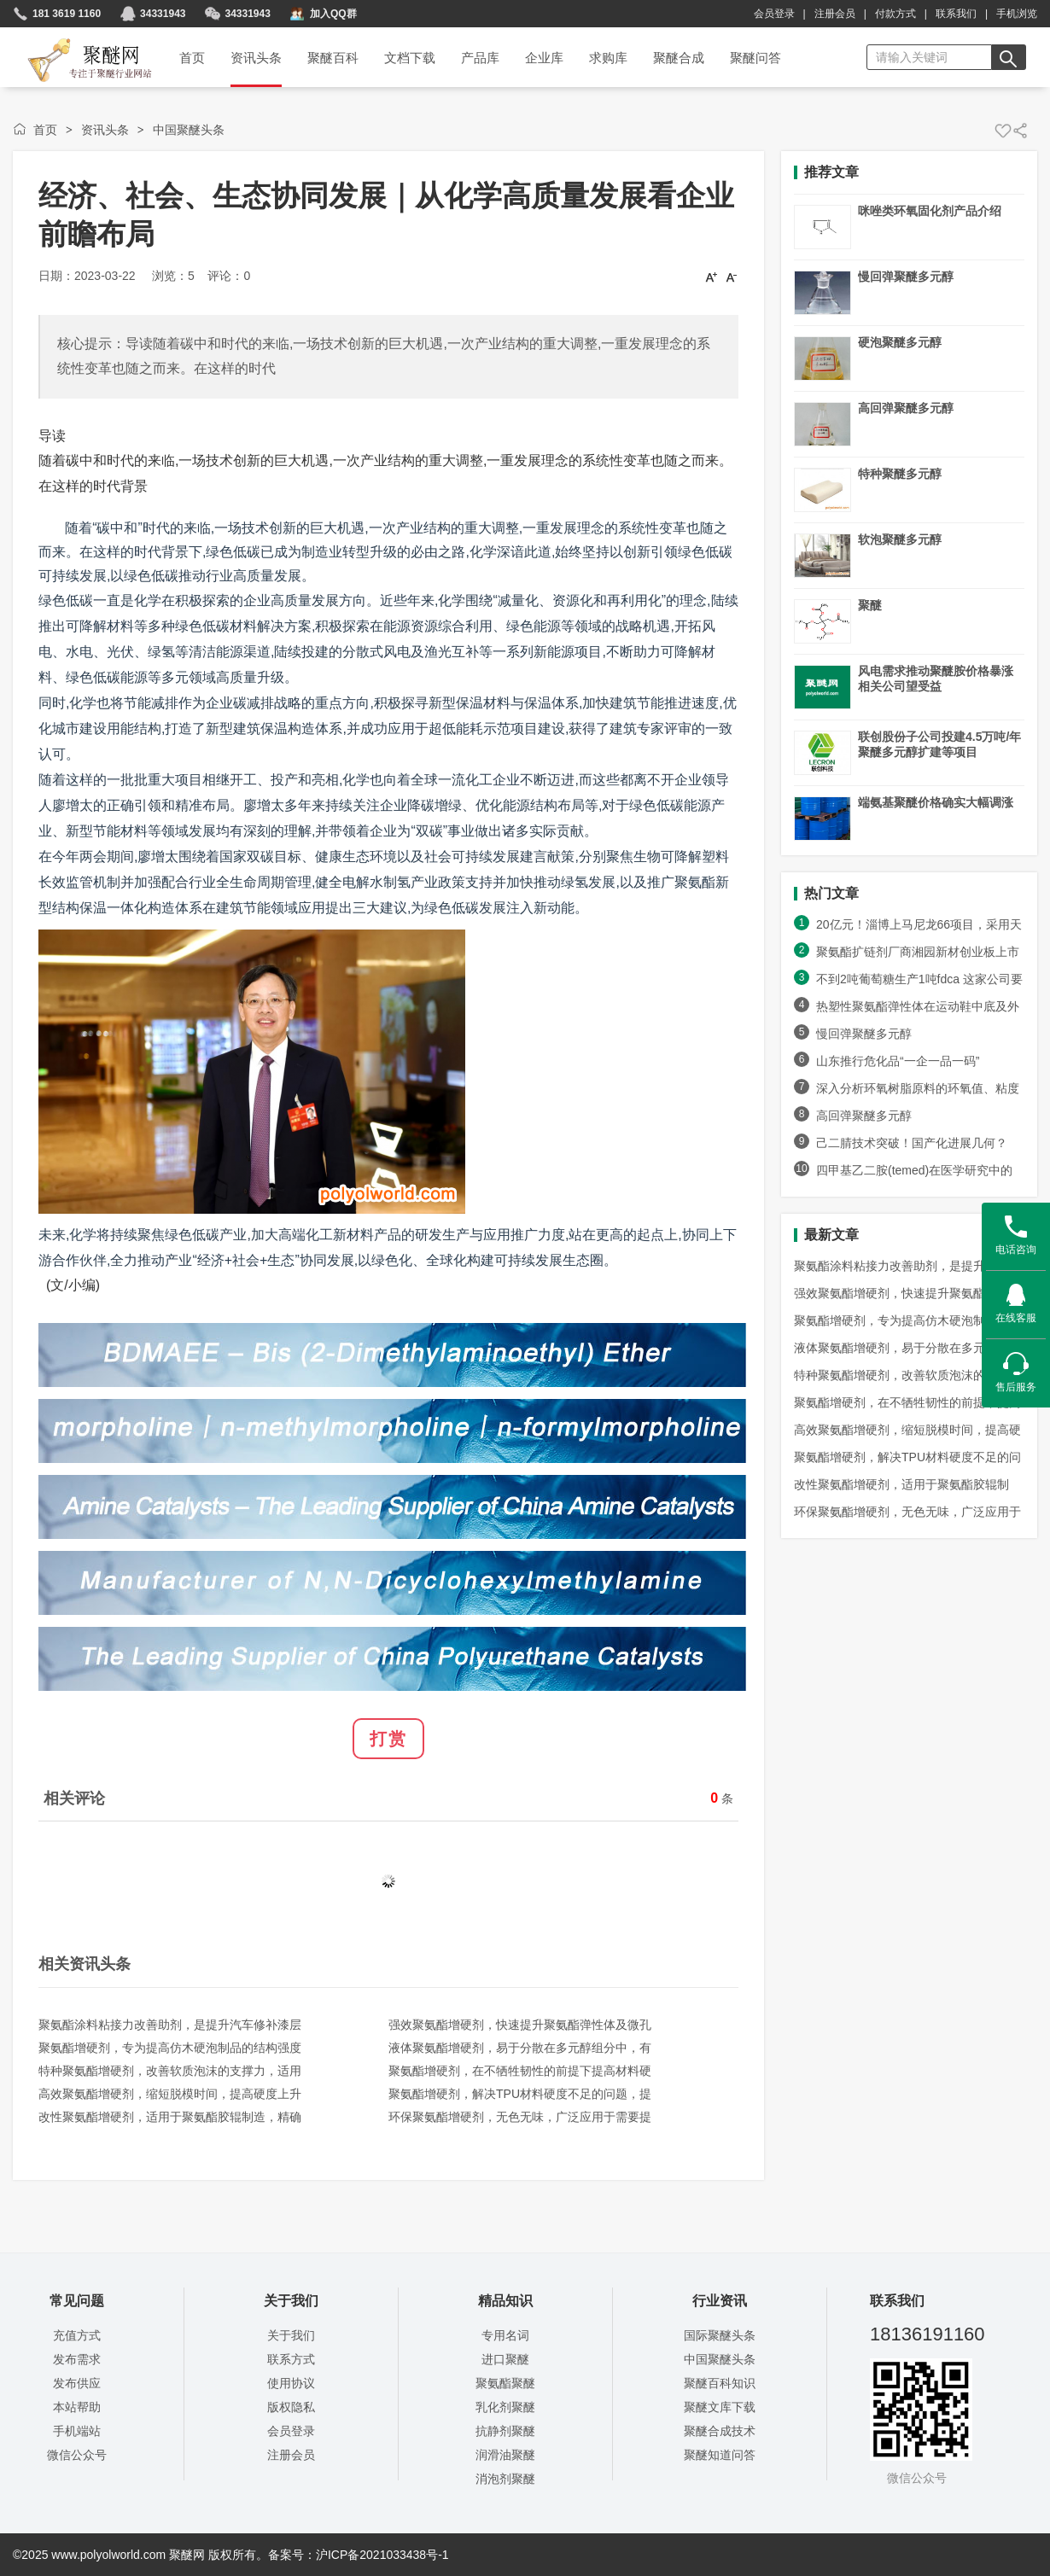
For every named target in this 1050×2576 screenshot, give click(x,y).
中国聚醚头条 (189, 130)
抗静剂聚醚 (505, 2431)
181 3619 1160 (66, 14)
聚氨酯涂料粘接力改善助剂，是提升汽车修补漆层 (169, 2024)
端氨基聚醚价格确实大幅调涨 (935, 802)
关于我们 (291, 2335)
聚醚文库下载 (719, 2407)
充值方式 (77, 2335)
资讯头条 (105, 130)
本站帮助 (77, 2407)
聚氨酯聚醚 (505, 2383)
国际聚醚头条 (719, 2335)
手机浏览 (1016, 14)
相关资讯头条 (84, 1964)
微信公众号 (77, 2455)
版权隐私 (291, 2407)
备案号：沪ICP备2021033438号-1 (358, 2554)
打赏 (388, 1738)
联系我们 (956, 14)
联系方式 (291, 2359)
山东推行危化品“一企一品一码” (905, 1061)
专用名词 (505, 2335)
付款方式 (895, 14)
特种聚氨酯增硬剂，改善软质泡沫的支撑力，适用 (169, 2071)
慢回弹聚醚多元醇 (906, 276)
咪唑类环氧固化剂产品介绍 (929, 211)
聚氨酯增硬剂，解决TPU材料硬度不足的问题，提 (519, 2094)
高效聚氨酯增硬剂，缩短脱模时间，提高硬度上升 (169, 2094)
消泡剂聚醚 (505, 2479)
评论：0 (228, 276)
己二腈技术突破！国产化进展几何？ (911, 1143)
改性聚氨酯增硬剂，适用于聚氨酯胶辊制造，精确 (169, 2117)
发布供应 (77, 2383)
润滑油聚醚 (505, 2455)
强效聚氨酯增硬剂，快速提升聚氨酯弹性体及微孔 (519, 2024)
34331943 (162, 14)
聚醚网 (75, 40)
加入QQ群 (333, 14)
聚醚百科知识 (719, 2383)
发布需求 (77, 2359)
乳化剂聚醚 (505, 2407)
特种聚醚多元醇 (900, 474)
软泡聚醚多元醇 (900, 539)
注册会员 (834, 14)
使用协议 (291, 2383)
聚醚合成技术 (719, 2431)
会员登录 (774, 14)
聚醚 (870, 605)
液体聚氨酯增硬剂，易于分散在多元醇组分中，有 (519, 2047)
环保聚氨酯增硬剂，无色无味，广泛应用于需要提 (519, 2117)
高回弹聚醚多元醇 (906, 408)
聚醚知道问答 (719, 2455)
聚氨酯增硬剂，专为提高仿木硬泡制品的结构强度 (169, 2047)
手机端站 (77, 2431)
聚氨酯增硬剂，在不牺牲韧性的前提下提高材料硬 (519, 2071)
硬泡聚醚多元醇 (900, 342)
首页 (45, 130)
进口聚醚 (505, 2359)
